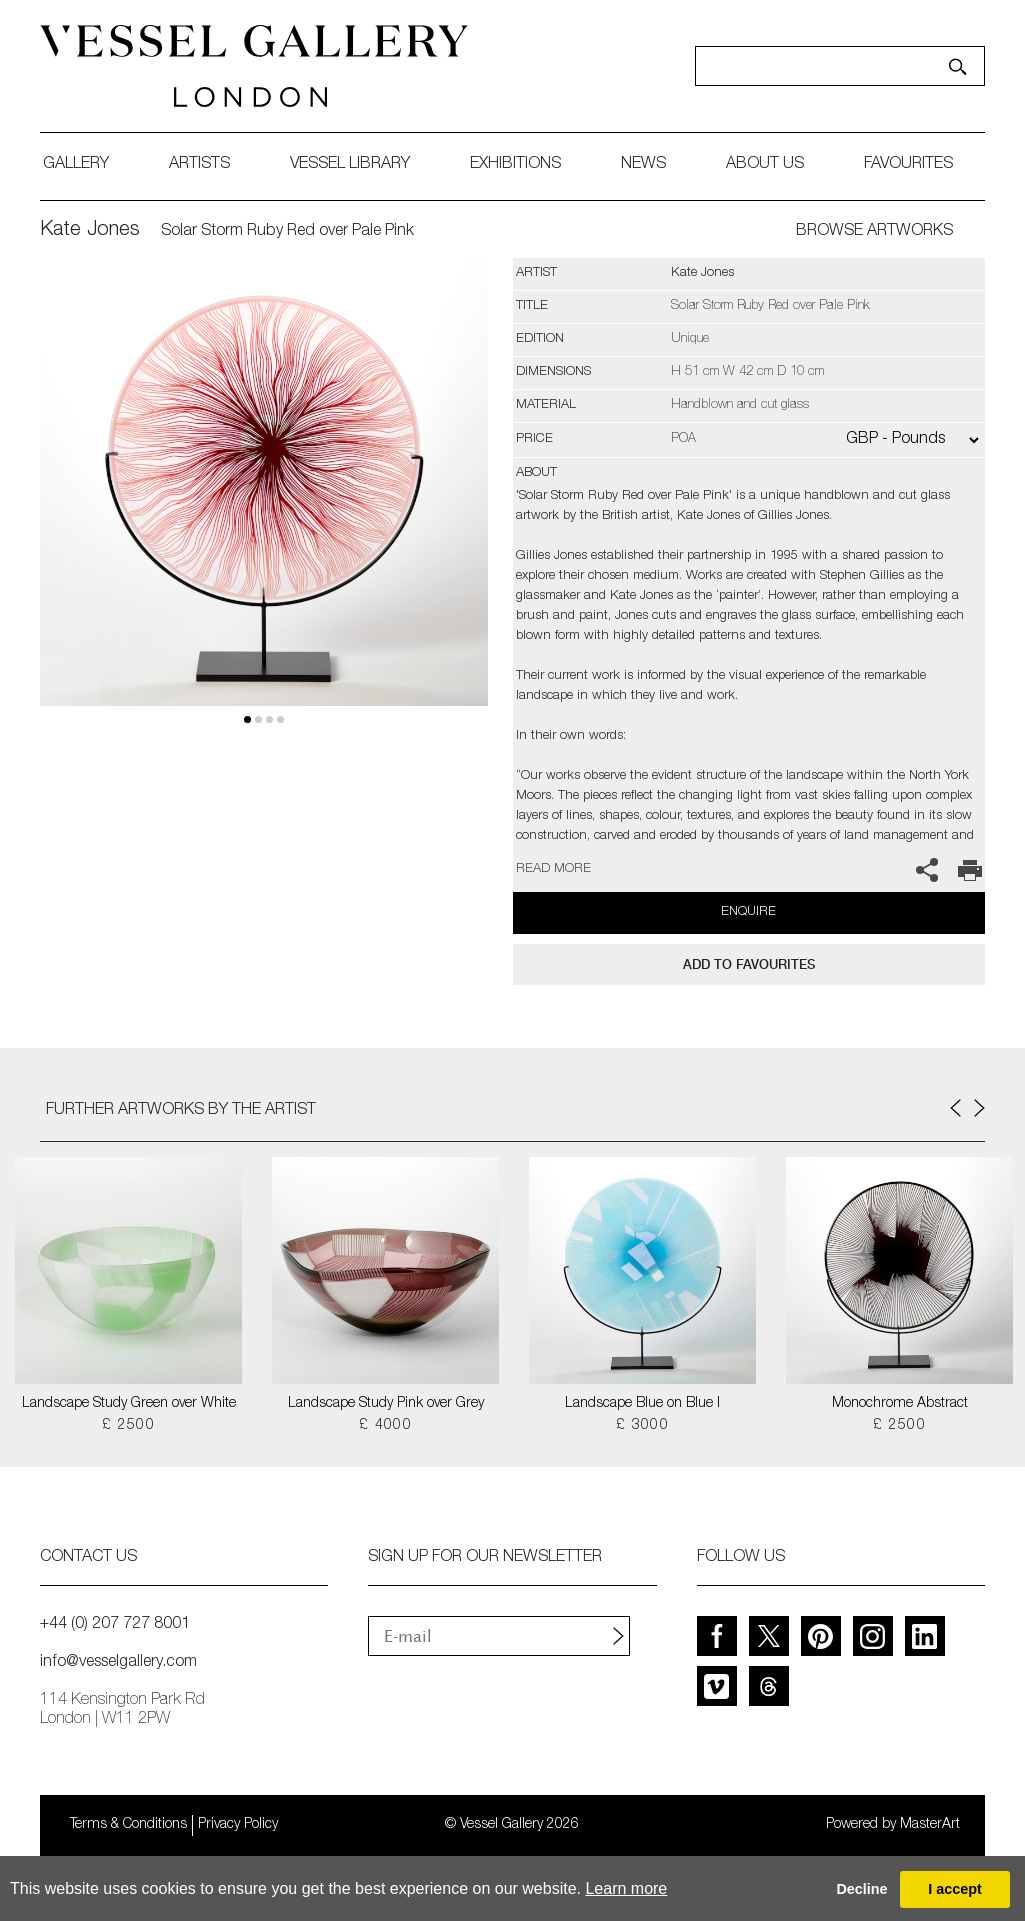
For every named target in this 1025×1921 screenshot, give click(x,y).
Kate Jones (90, 231)
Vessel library (350, 165)
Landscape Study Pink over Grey (386, 1404)
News (643, 165)
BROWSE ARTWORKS (874, 232)
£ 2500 (128, 1426)
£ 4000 (385, 1426)
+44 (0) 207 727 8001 (115, 1625)
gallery (76, 165)
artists (199, 165)
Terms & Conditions (128, 1825)
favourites (908, 165)
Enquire (748, 912)
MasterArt (930, 1825)
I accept (955, 1889)
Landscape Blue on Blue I (642, 1404)
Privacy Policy (238, 1825)
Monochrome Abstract (900, 1404)
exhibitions (515, 165)
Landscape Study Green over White (129, 1404)
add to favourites (749, 964)
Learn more (626, 1888)
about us (765, 165)
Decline (861, 1889)
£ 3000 (642, 1426)
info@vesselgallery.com (118, 1663)
